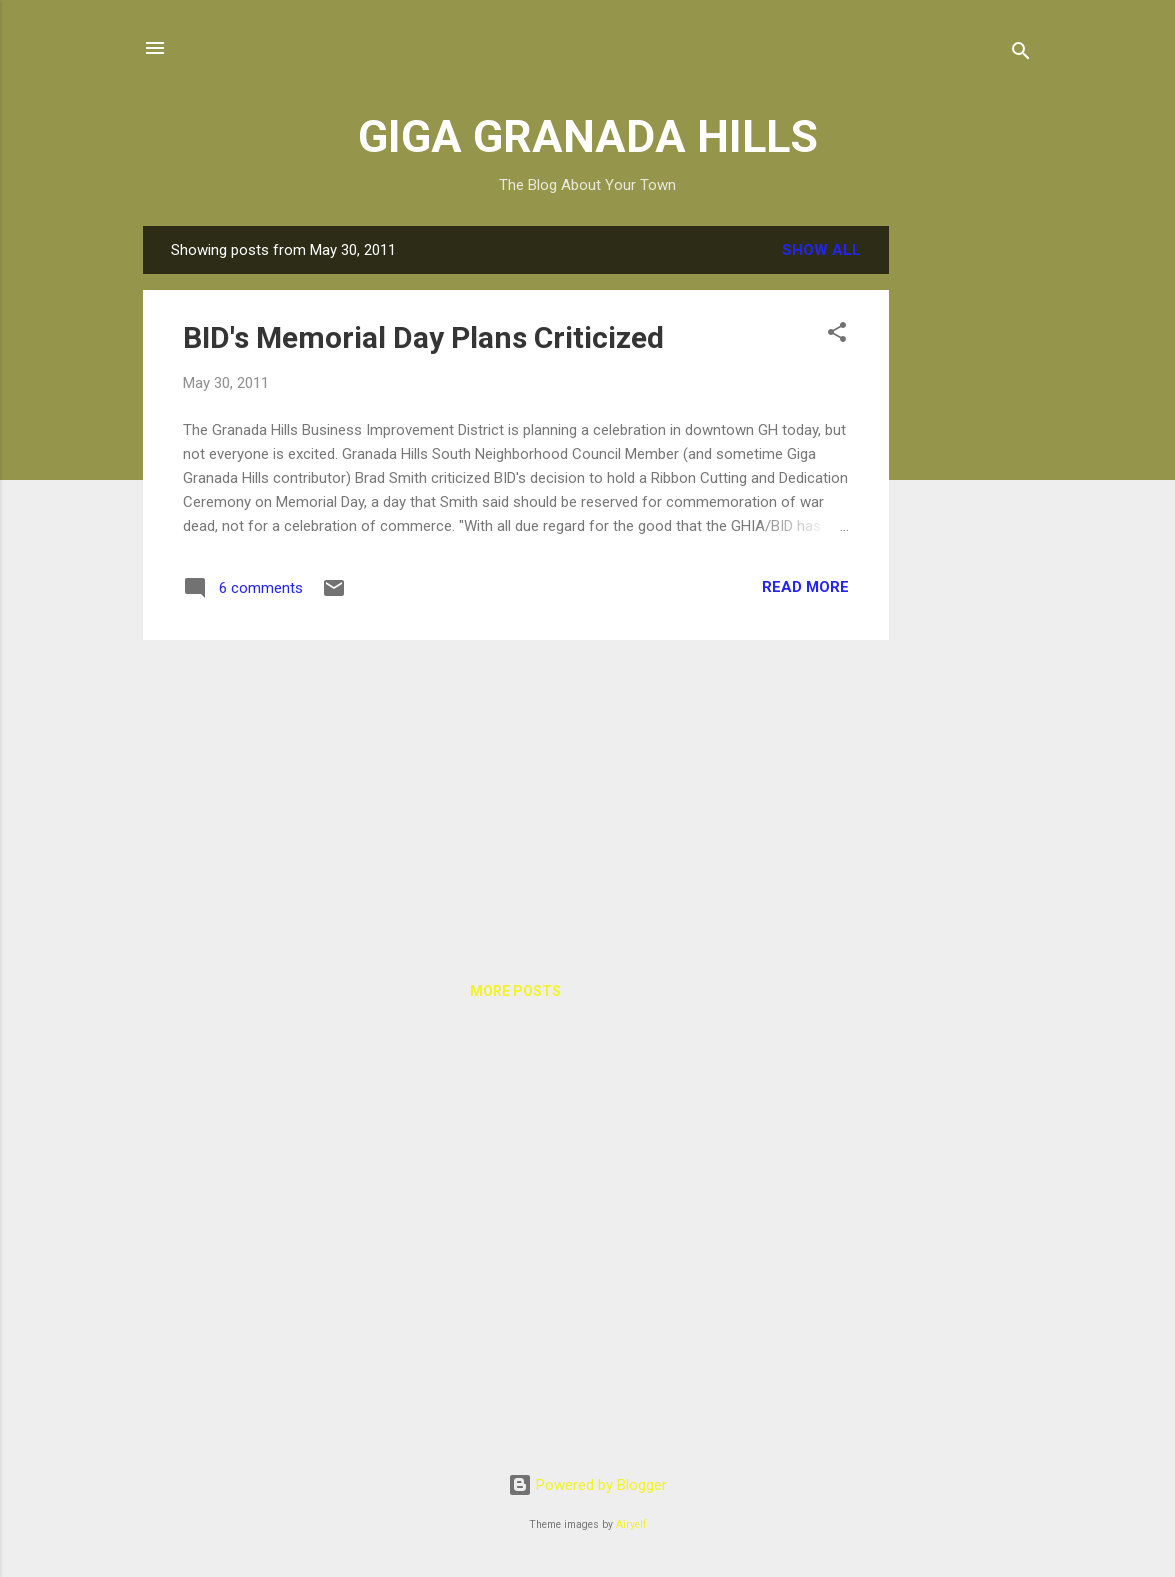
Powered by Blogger (587, 1485)
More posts (515, 991)
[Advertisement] (969, 526)
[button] (837, 335)
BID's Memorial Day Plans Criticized (423, 337)
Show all (821, 250)
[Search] (1021, 54)
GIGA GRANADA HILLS (588, 136)
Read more (805, 587)
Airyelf (631, 1524)
